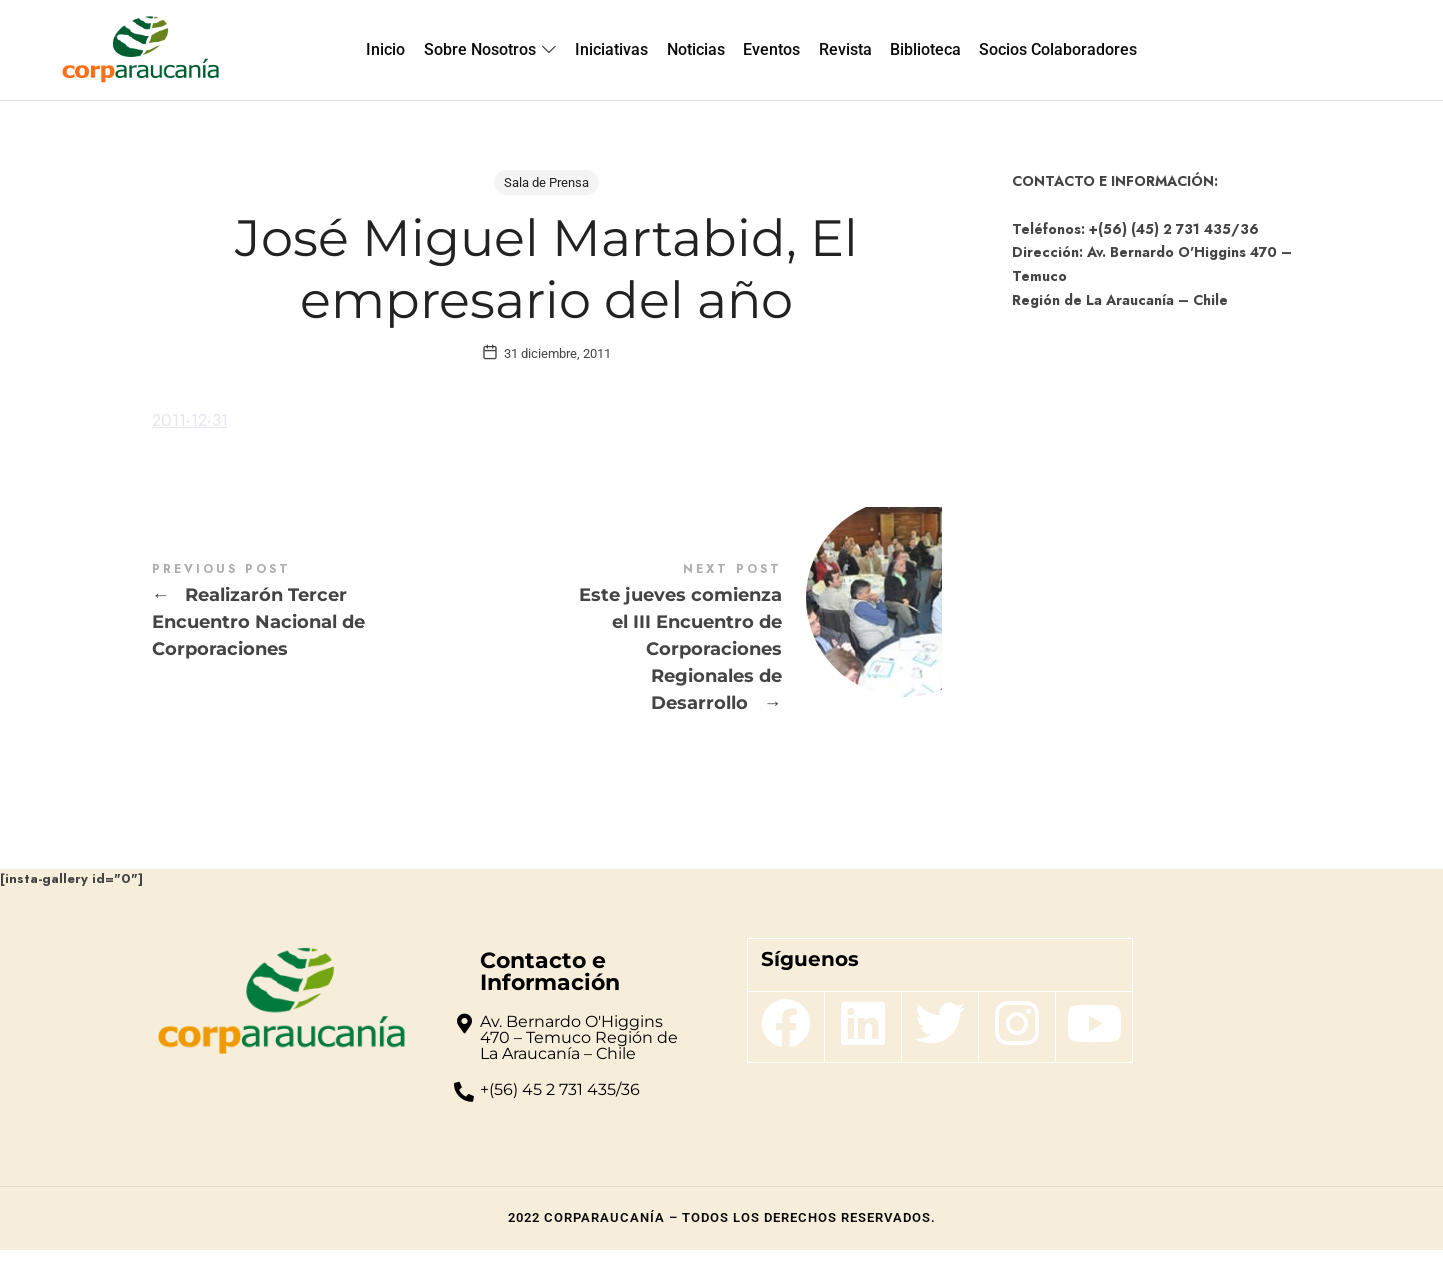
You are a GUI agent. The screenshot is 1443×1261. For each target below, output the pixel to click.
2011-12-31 (194, 431)
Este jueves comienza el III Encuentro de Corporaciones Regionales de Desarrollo (744, 650)
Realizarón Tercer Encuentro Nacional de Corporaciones (349, 623)
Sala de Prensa (546, 182)
